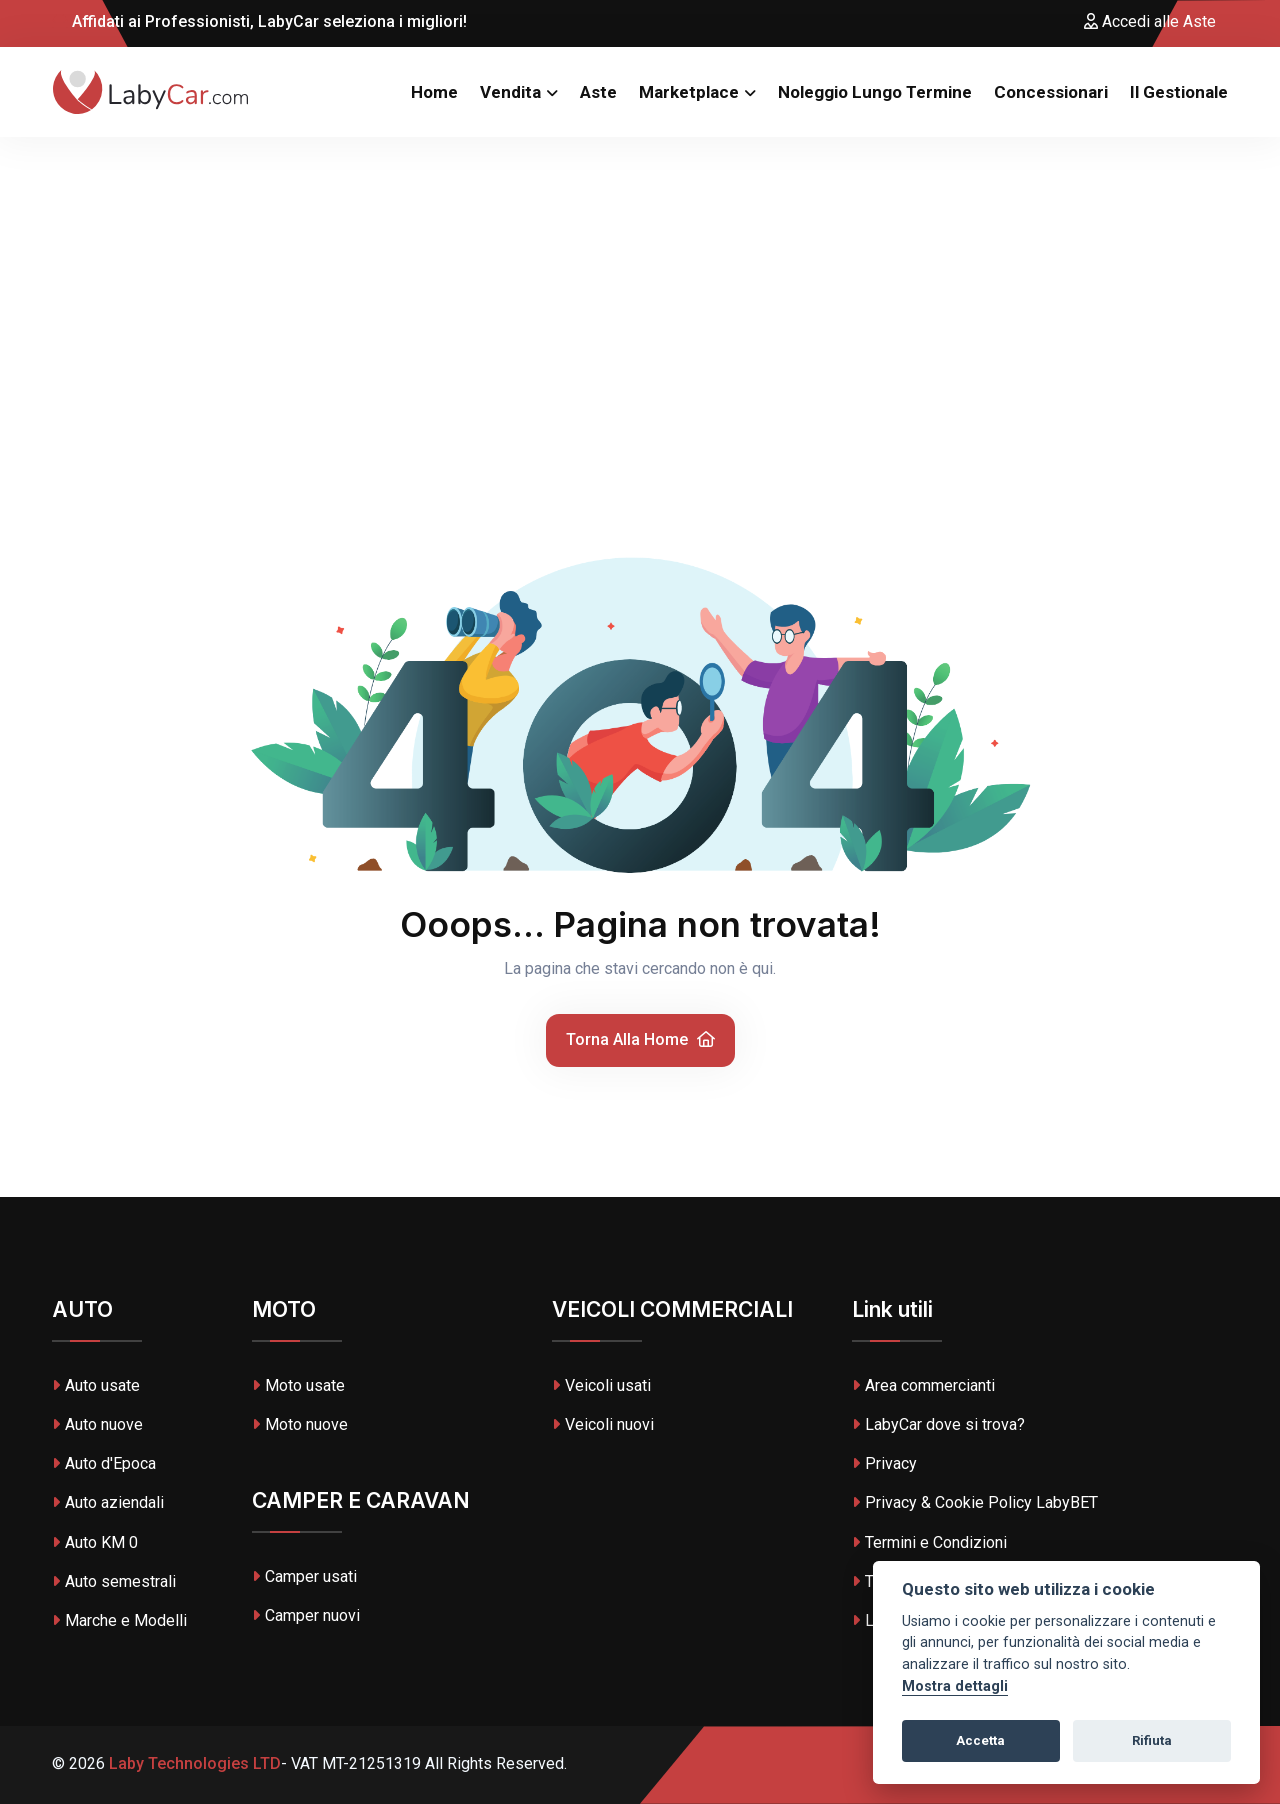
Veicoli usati (601, 1385)
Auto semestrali (114, 1581)
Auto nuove (97, 1424)
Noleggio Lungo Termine (875, 92)
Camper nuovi (306, 1615)
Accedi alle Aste (1150, 21)
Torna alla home (640, 1039)
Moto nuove (300, 1424)
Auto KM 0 (95, 1542)
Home (434, 92)
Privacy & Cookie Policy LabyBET (975, 1502)
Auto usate (96, 1385)
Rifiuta (1152, 1740)
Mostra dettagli (955, 1686)
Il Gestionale (1179, 92)
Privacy (884, 1463)
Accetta (980, 1740)
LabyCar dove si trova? (938, 1424)
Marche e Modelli (119, 1620)
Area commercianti (923, 1385)
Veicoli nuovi (603, 1424)
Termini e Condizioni (929, 1542)
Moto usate (298, 1385)
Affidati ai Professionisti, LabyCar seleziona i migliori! (259, 21)
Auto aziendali (108, 1502)
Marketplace (689, 92)
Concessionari (1051, 92)
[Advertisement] (640, 287)
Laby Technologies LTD (193, 1763)
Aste (598, 92)
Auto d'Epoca (104, 1463)
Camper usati (304, 1576)
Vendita (510, 92)
